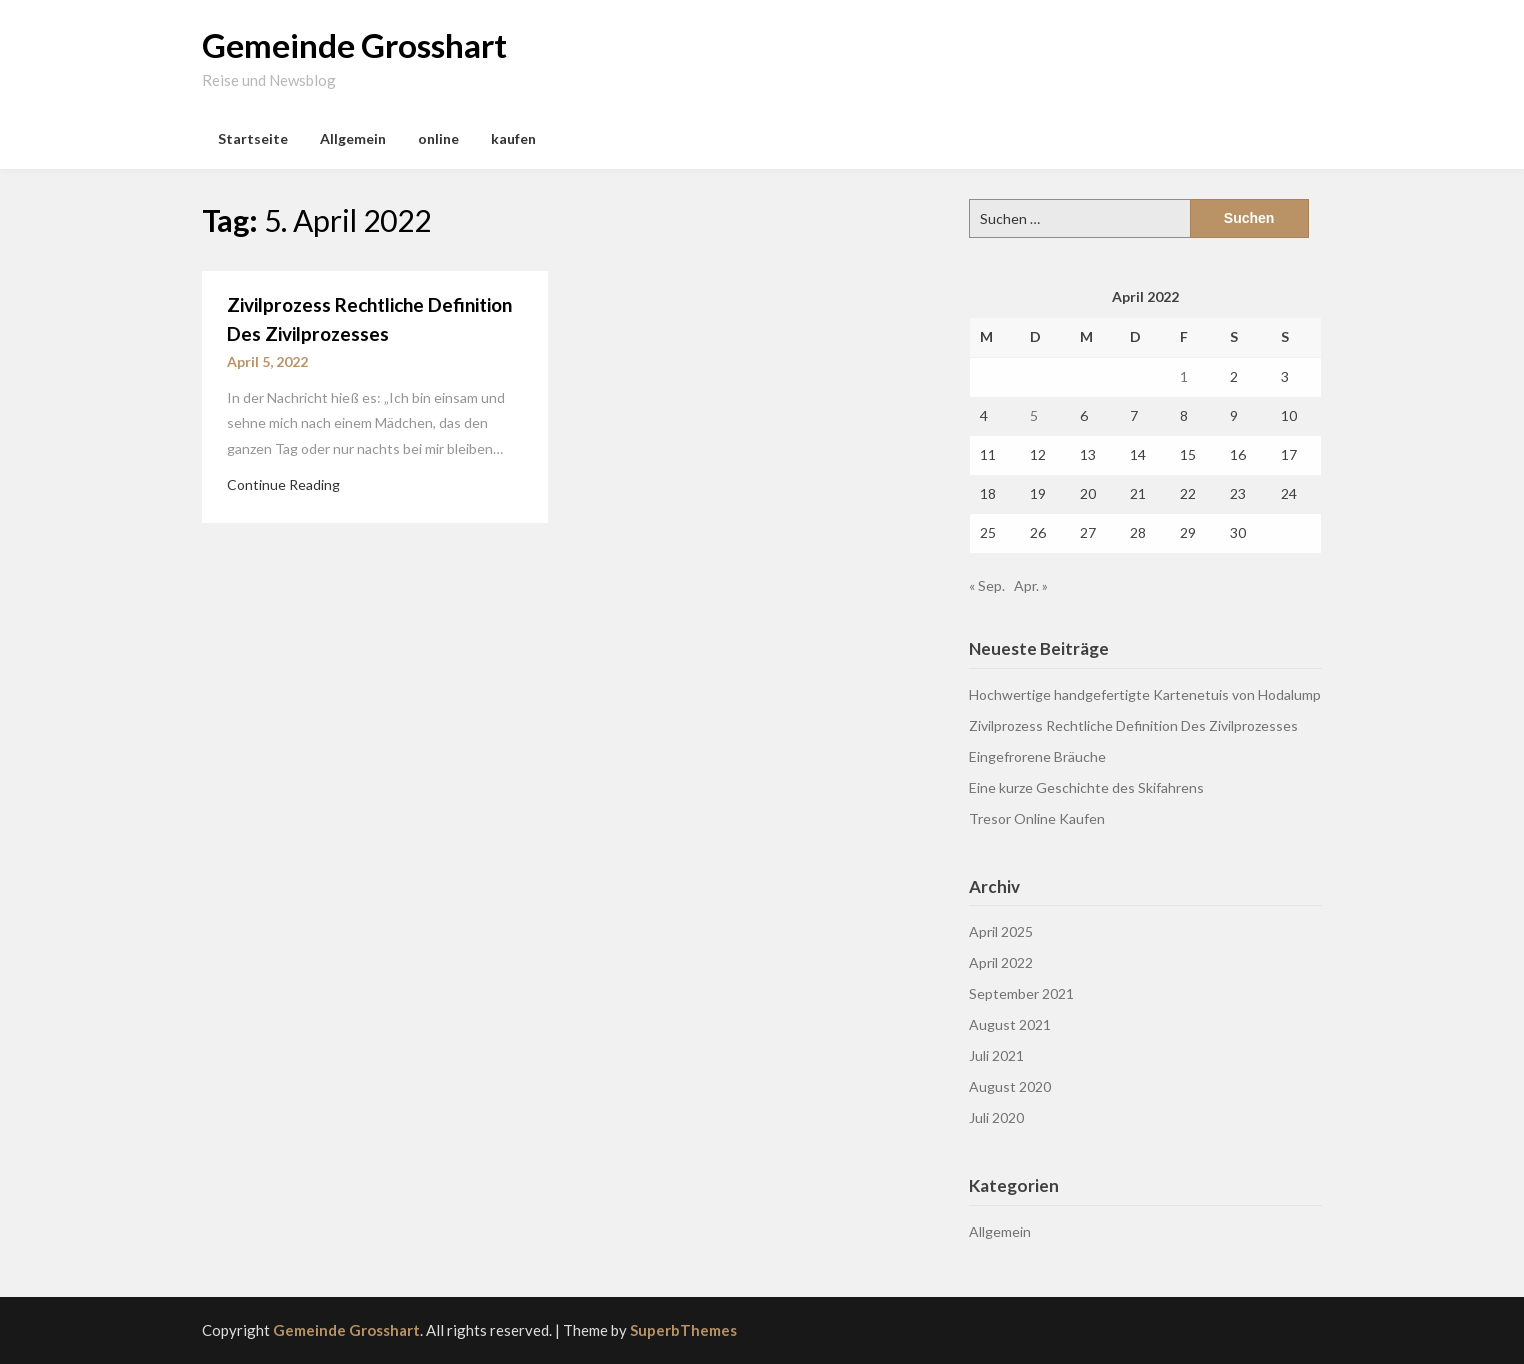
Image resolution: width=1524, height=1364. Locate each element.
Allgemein (353, 138)
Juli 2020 (996, 1117)
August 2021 (1010, 1024)
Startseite (253, 138)
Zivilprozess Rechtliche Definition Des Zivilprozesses (1133, 725)
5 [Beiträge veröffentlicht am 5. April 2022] (1034, 415)
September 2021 (1021, 993)
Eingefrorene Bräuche (1037, 756)
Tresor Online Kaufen (1037, 818)
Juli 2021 (996, 1055)
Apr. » (1031, 585)
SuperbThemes (683, 1330)
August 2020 (1010, 1086)
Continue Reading (283, 484)
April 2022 (1001, 962)
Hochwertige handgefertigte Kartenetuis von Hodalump (1145, 694)
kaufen (513, 138)
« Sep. (987, 585)
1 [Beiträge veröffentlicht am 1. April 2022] (1184, 376)
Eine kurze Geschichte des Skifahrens (1086, 787)
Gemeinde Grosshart (354, 45)
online (438, 138)
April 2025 (1001, 931)
